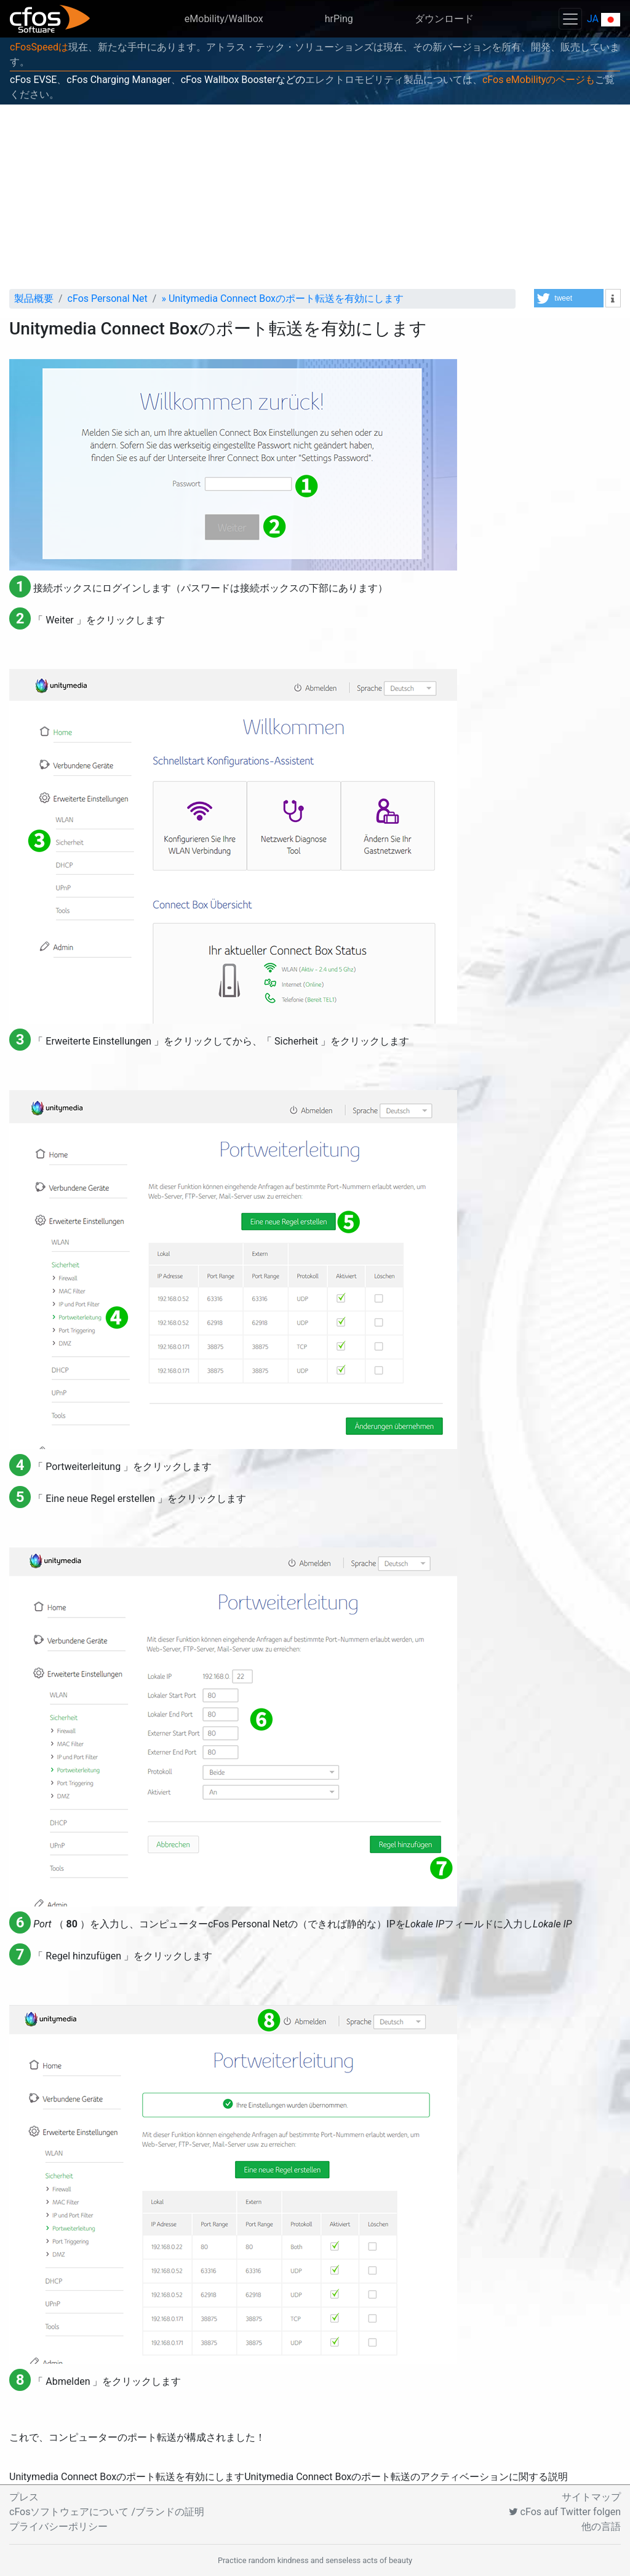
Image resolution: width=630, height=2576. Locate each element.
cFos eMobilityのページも (538, 79)
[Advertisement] (315, 197)
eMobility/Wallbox (224, 19)
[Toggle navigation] (570, 19)
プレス (24, 2497)
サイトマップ (591, 2497)
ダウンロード (444, 19)
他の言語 (601, 2526)
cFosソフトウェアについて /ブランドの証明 (106, 2512)
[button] (569, 298)
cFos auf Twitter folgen (565, 2512)
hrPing (339, 19)
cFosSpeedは (39, 47)
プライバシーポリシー (58, 2526)
